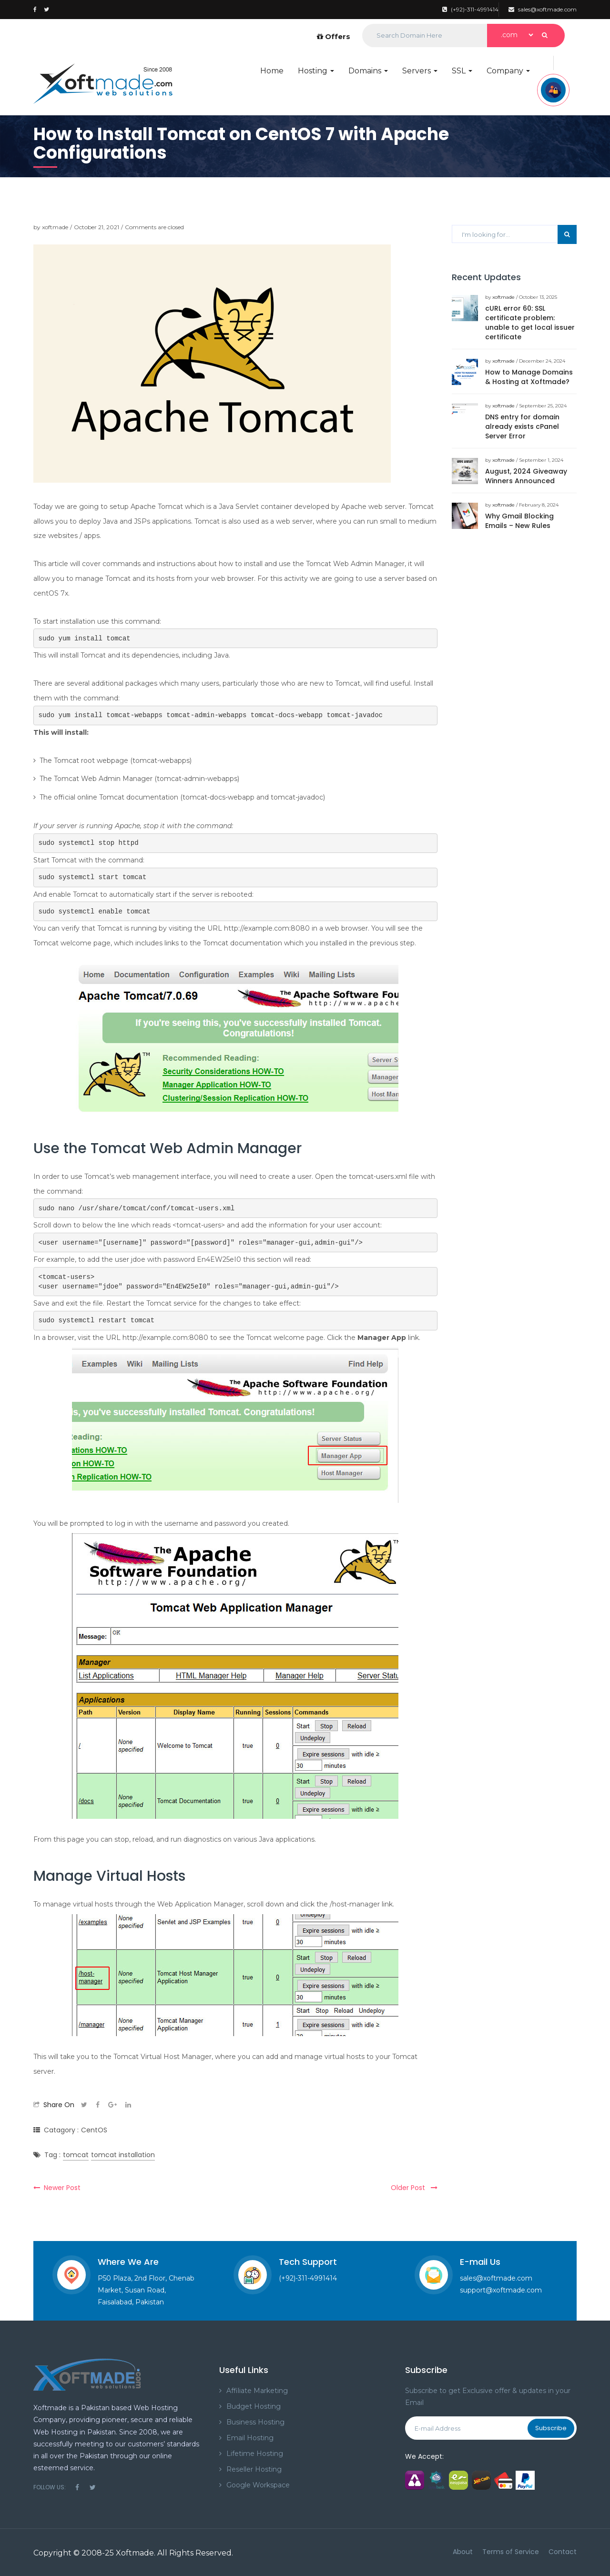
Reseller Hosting (254, 2469)
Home (272, 70)
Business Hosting (255, 2422)
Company (508, 70)
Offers (333, 36)
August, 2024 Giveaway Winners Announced (526, 476)
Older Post (414, 2187)
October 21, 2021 (96, 227)
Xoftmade (135, 2552)
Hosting (316, 70)
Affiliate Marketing (257, 2390)
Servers (419, 70)
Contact (563, 2551)
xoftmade (55, 227)
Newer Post (57, 2187)
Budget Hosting (253, 2406)
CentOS (94, 2130)
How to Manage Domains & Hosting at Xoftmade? (529, 376)
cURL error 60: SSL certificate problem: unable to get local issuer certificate (530, 323)
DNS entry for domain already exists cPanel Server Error (522, 426)
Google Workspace (258, 2485)
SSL (462, 70)
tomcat (76, 2155)
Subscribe (551, 2428)
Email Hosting (250, 2438)
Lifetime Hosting (254, 2453)
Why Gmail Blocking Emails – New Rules (519, 520)
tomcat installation (123, 2155)
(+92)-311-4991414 (470, 9)
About (463, 2551)
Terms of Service (510, 2551)
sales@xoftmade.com (542, 9)
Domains (368, 70)
